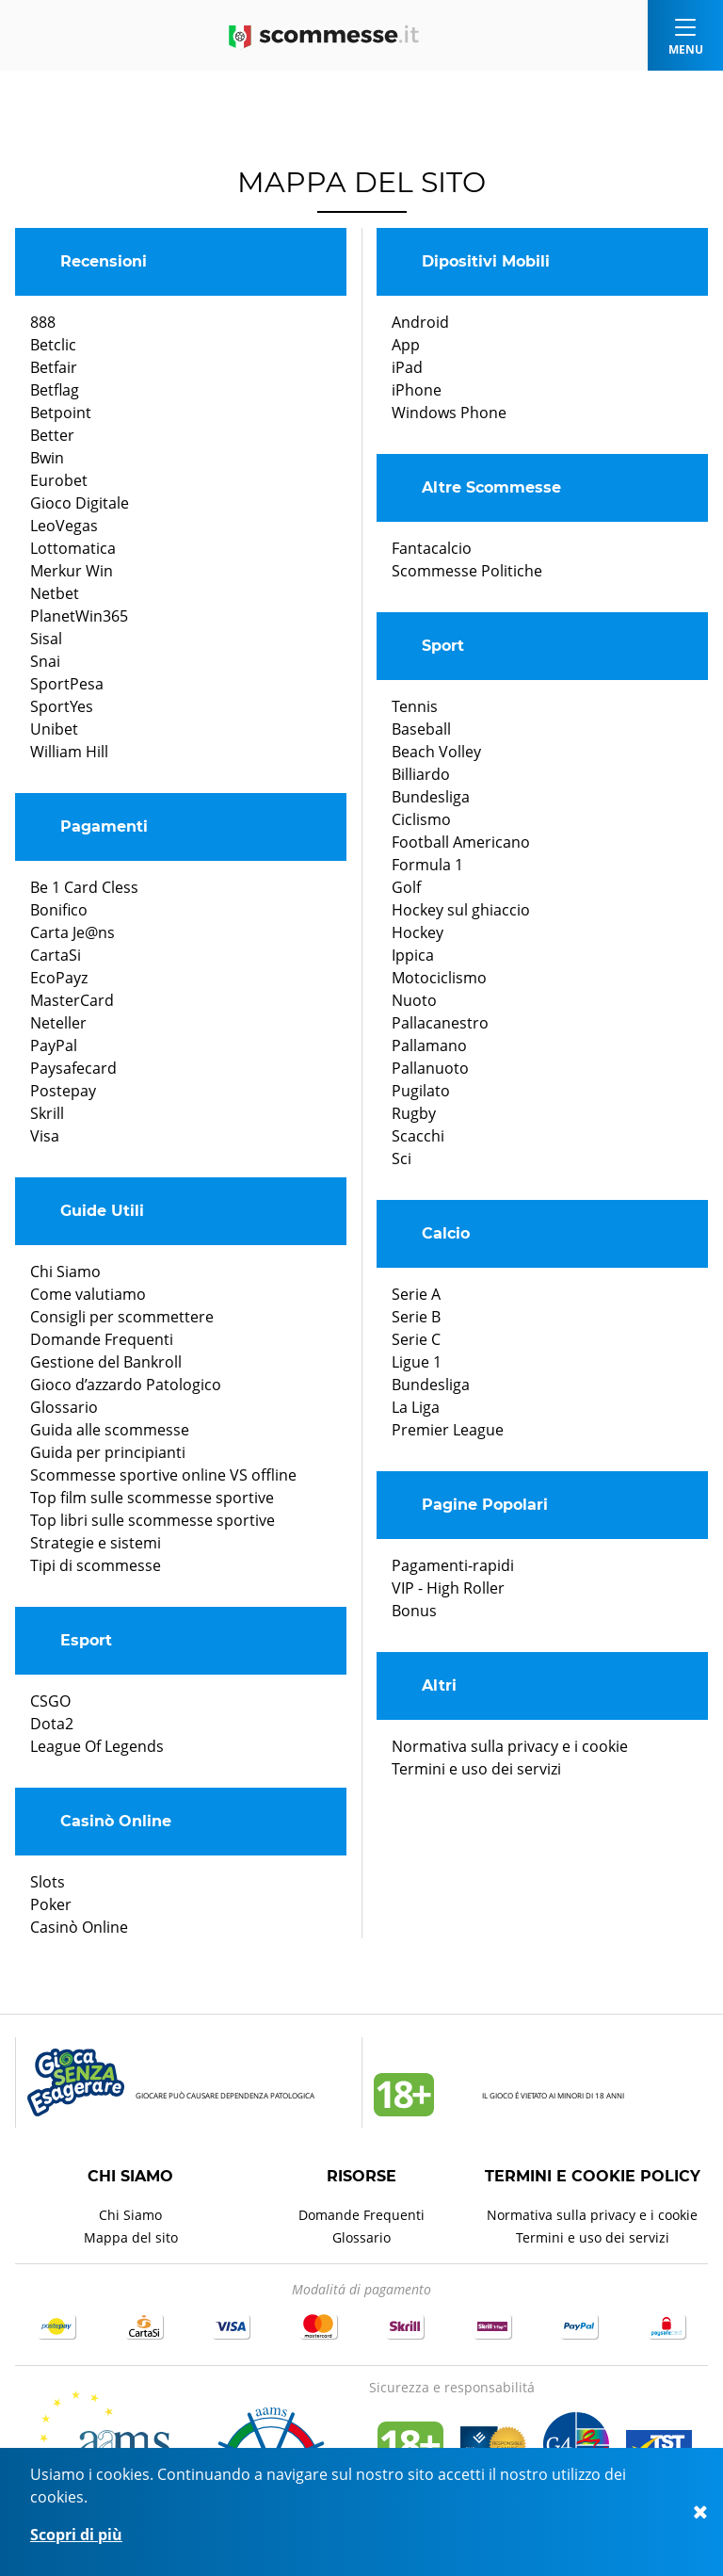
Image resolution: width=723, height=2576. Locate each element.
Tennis (415, 706)
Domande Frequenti (101, 1339)
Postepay (63, 1090)
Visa (44, 1136)
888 (43, 322)
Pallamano (429, 1045)
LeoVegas (64, 525)
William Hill (69, 751)
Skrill (47, 1113)
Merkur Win (71, 570)
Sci (401, 1158)
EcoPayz (59, 977)
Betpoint (60, 412)
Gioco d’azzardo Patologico (125, 1384)
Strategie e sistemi (95, 1542)
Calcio (446, 1233)
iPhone (417, 390)
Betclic (53, 344)
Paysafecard (73, 1068)
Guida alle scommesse (109, 1429)
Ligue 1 (417, 1362)
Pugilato (421, 1090)
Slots (47, 1881)
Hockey (417, 932)
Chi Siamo (65, 1271)
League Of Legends (97, 1746)
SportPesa (67, 683)
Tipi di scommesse (95, 1565)
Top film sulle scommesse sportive (152, 1497)
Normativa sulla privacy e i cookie (510, 1746)
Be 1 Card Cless (84, 887)
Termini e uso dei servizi (476, 1768)
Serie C (416, 1339)
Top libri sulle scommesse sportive (152, 1520)
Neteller (58, 1023)
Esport (86, 1640)
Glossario (64, 1407)
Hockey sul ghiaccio (461, 909)
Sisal (46, 638)
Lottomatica (73, 548)
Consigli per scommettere (122, 1316)
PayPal (53, 1045)
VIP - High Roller (448, 1588)
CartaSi (55, 955)
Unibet (54, 729)
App (406, 344)
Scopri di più (76, 2534)
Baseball (421, 729)
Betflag (54, 390)
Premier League (448, 1429)
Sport (443, 646)
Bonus (414, 1610)
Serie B (416, 1316)
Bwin (47, 457)
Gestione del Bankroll (106, 1362)
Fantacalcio (432, 548)
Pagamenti (104, 826)
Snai (45, 661)
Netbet (54, 593)
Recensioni (103, 261)
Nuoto (414, 1000)
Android (420, 322)
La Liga (416, 1407)
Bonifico (59, 909)
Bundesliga (431, 796)
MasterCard (72, 1000)
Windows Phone (449, 412)
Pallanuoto (430, 1068)
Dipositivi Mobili (486, 261)
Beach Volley (436, 751)
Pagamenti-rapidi (453, 1565)
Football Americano (461, 842)
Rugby (414, 1113)
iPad (407, 367)
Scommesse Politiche (467, 570)
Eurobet (59, 480)
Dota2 (51, 1723)
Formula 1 (427, 864)
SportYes (61, 706)
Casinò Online (115, 1821)
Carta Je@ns (72, 932)
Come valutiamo (88, 1294)
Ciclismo (421, 819)
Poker (51, 1904)
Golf (406, 887)
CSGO (50, 1701)
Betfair (53, 367)
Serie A (416, 1294)
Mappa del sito (131, 2237)
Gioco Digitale (79, 503)
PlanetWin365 (79, 616)
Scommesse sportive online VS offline (163, 1475)
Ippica (413, 955)
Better (52, 435)
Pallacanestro (440, 1023)
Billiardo (421, 774)
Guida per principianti (107, 1452)
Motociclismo (439, 977)
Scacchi (418, 1136)
